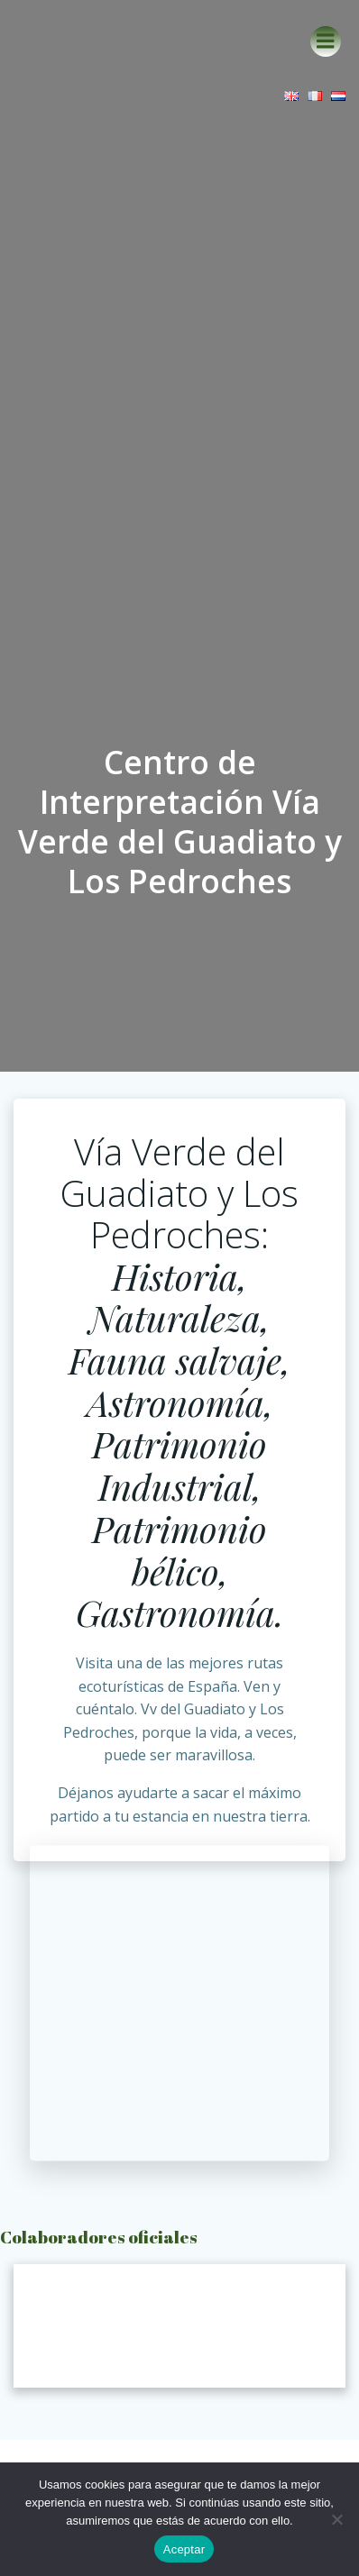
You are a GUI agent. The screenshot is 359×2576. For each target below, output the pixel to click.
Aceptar (184, 2549)
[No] (336, 2519)
